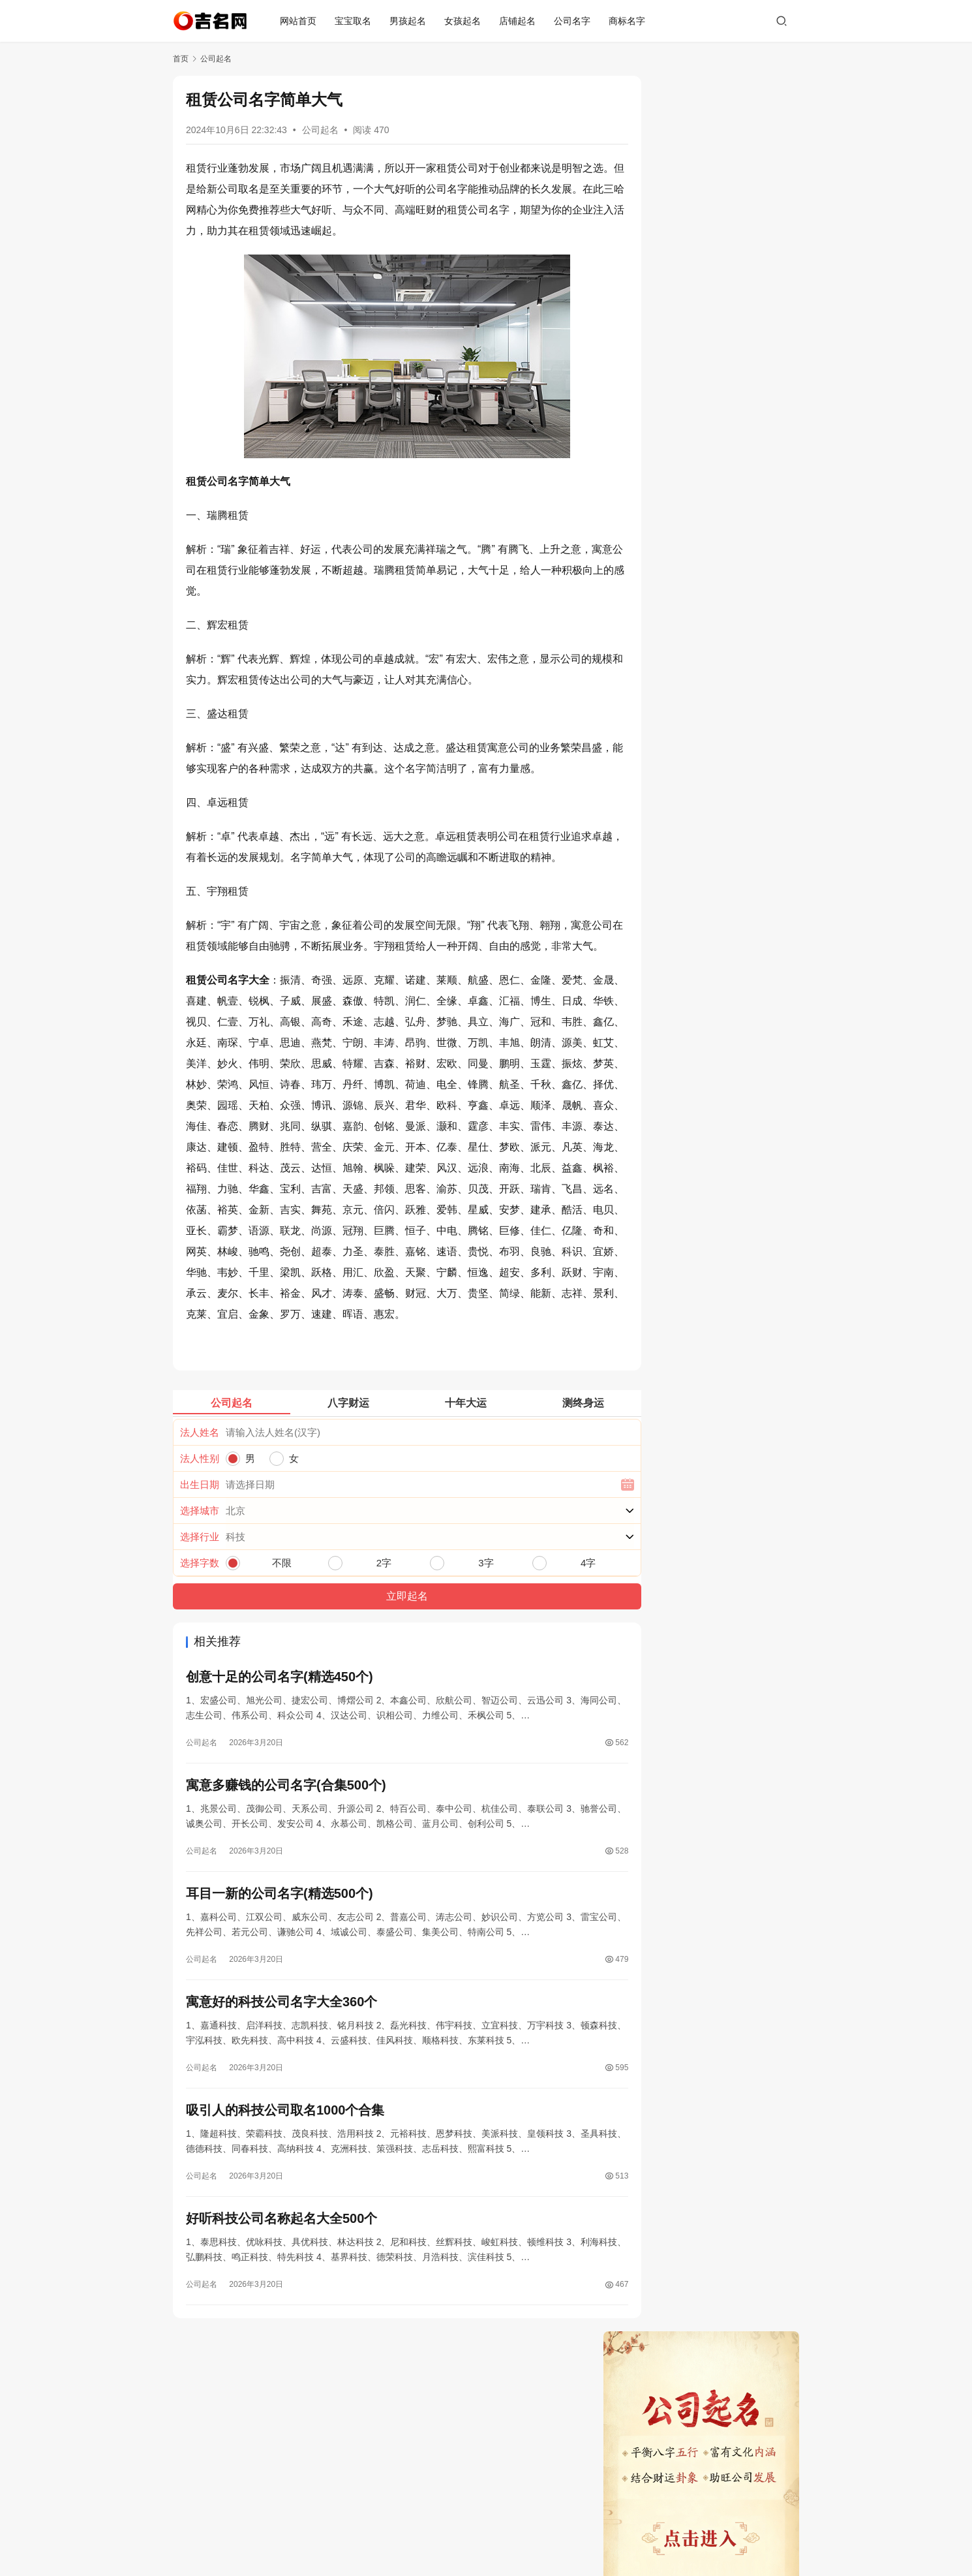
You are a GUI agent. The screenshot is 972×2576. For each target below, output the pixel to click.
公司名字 (575, 21)
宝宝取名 (356, 21)
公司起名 (320, 130)
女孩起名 (466, 21)
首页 (181, 58)
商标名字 (630, 21)
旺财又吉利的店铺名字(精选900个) (691, 416)
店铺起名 (520, 21)
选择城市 (199, 1635)
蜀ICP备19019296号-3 (486, 2536)
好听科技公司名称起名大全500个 (281, 2355)
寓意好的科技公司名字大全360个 (281, 2134)
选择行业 (199, 1662)
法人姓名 (199, 1557)
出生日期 (199, 1609)
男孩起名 (411, 21)
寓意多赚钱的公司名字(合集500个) (286, 1913)
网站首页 (301, 21)
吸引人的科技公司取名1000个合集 (285, 2244)
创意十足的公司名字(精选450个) (279, 1803)
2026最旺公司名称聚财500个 (680, 577)
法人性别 (199, 1583)
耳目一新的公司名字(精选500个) (279, 2024)
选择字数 (199, 1688)
